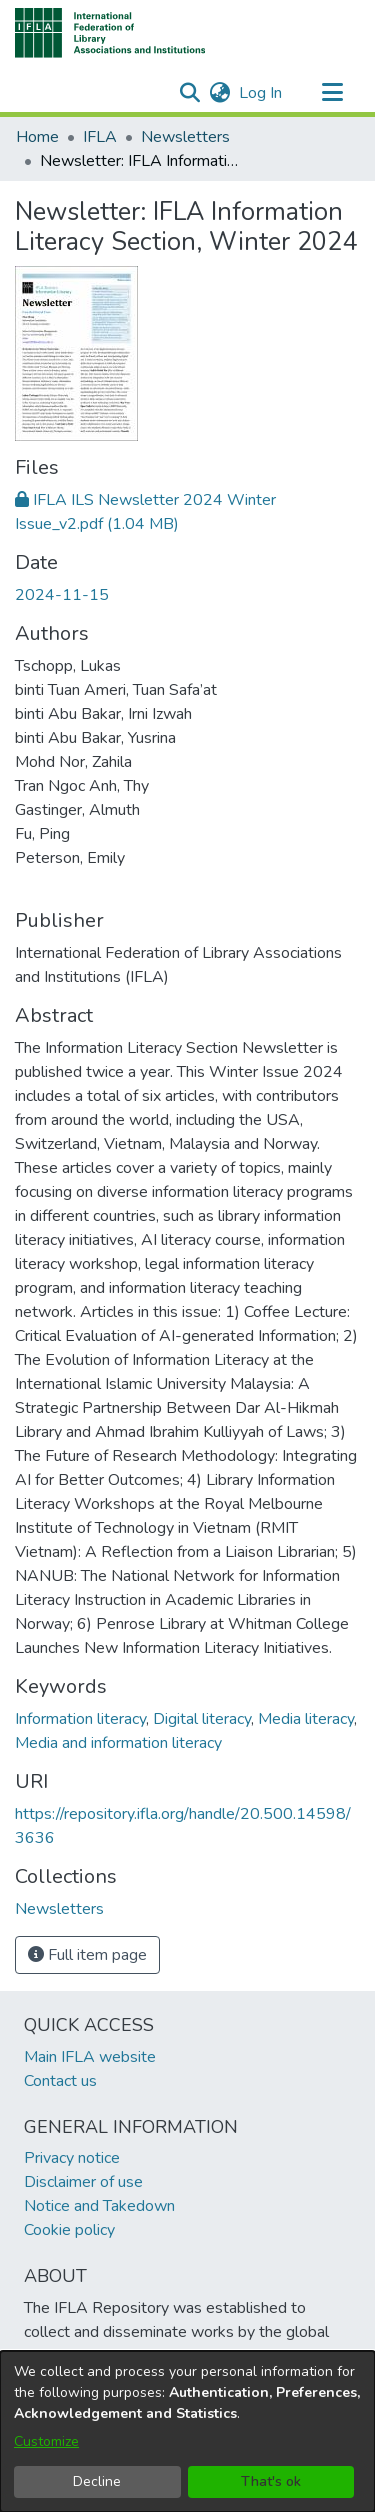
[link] (59, 1909)
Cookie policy (69, 2230)
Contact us (60, 2081)
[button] (110, 33)
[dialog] (187, 2431)
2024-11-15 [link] (62, 595)
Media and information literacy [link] (118, 1743)
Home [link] (37, 137)
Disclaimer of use (83, 2182)
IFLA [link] (100, 137)
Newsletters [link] (185, 137)
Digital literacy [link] (202, 1719)
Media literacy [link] (306, 1719)
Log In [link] (261, 93)
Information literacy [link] (80, 1719)
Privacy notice (72, 2158)
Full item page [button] (87, 1955)
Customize (46, 2441)
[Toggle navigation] (332, 93)
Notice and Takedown (99, 2206)
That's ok (271, 2481)
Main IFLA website (90, 2057)
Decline (97, 2481)
